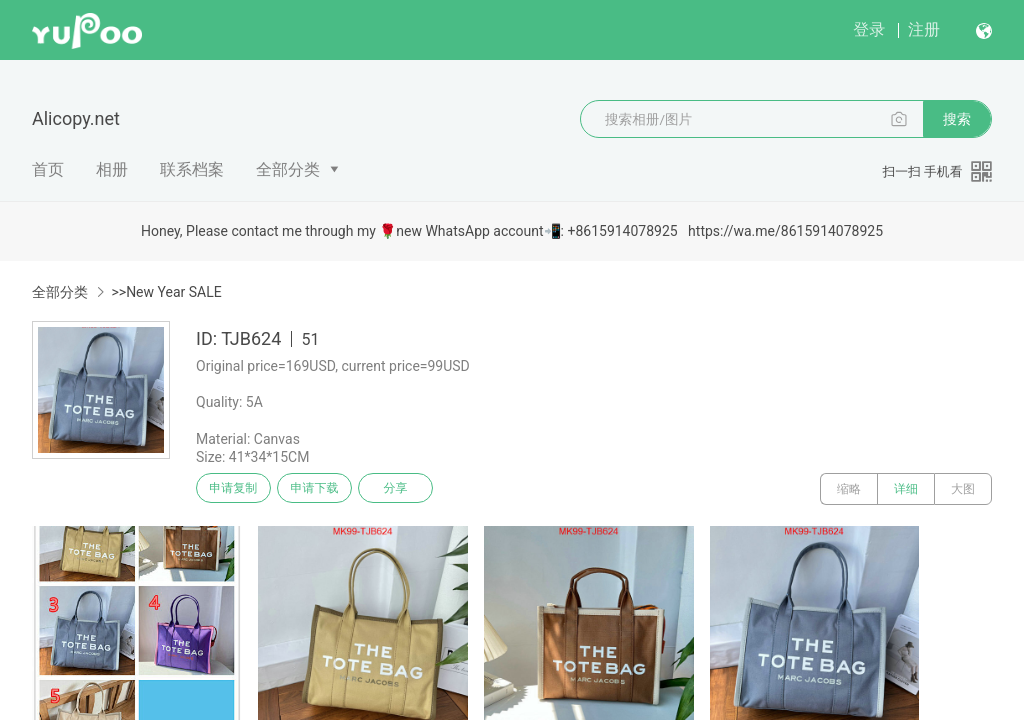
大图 (963, 489)
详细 (906, 489)
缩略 (849, 489)
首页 (48, 169)
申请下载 (328, 489)
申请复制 (238, 489)
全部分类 (288, 169)
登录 (869, 29)
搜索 (957, 119)
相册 (112, 169)
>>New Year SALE (166, 292)
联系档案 (192, 169)
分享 (418, 489)
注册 (924, 29)
